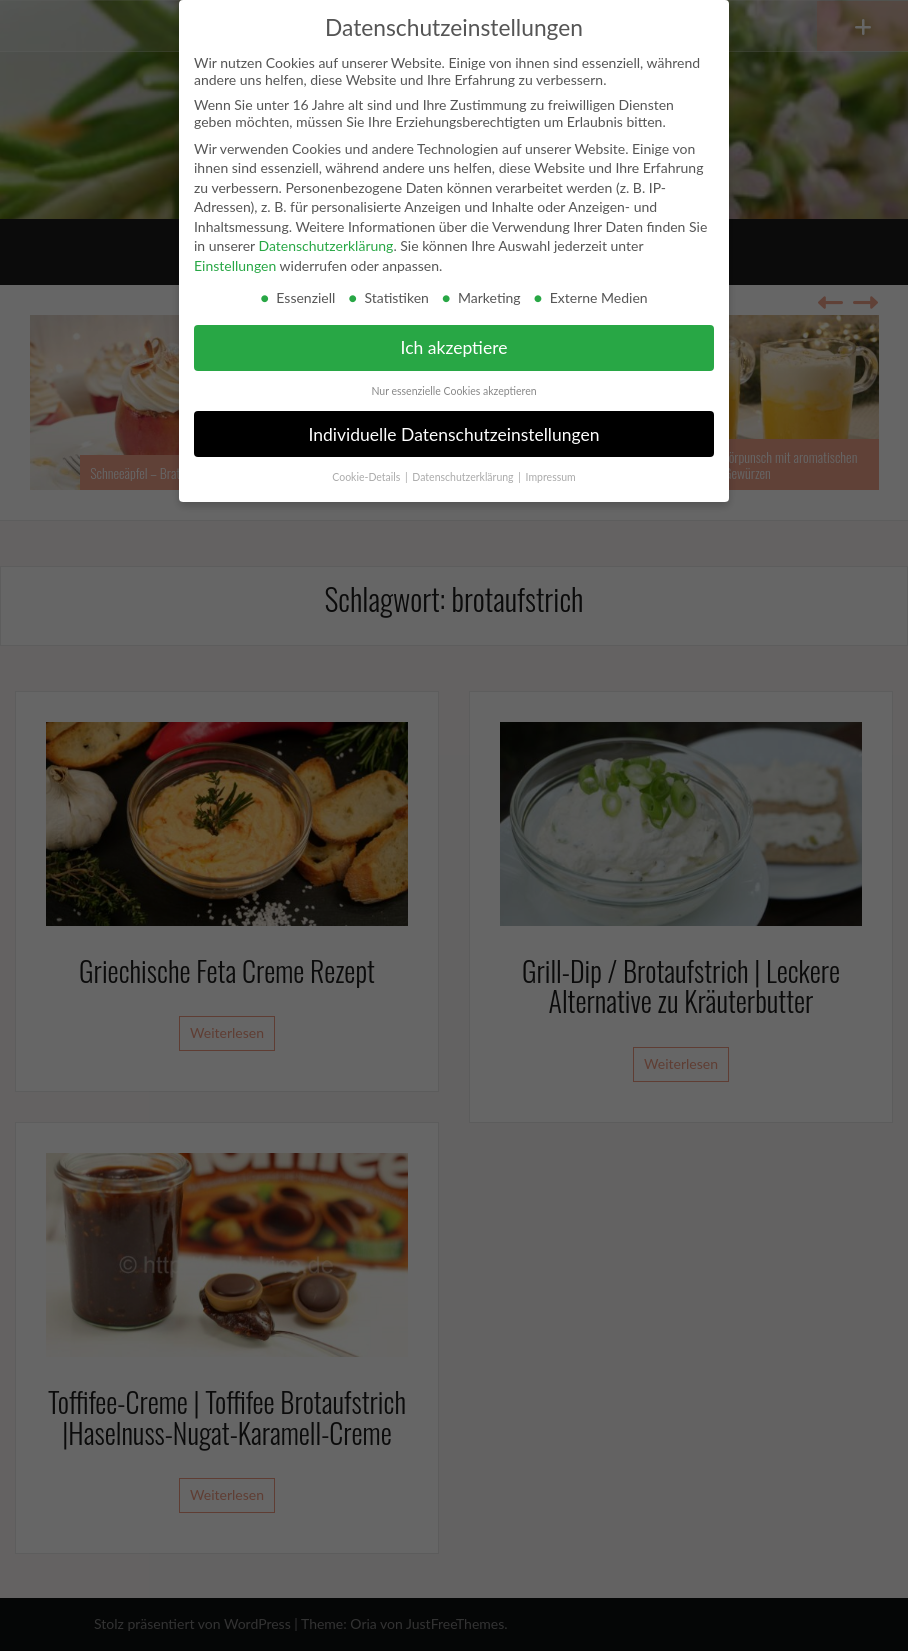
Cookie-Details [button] (367, 477)
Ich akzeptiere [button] (454, 347)
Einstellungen (235, 265)
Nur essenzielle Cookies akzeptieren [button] (453, 391)
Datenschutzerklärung (325, 245)
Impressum (551, 477)
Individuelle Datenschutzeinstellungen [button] (454, 434)
